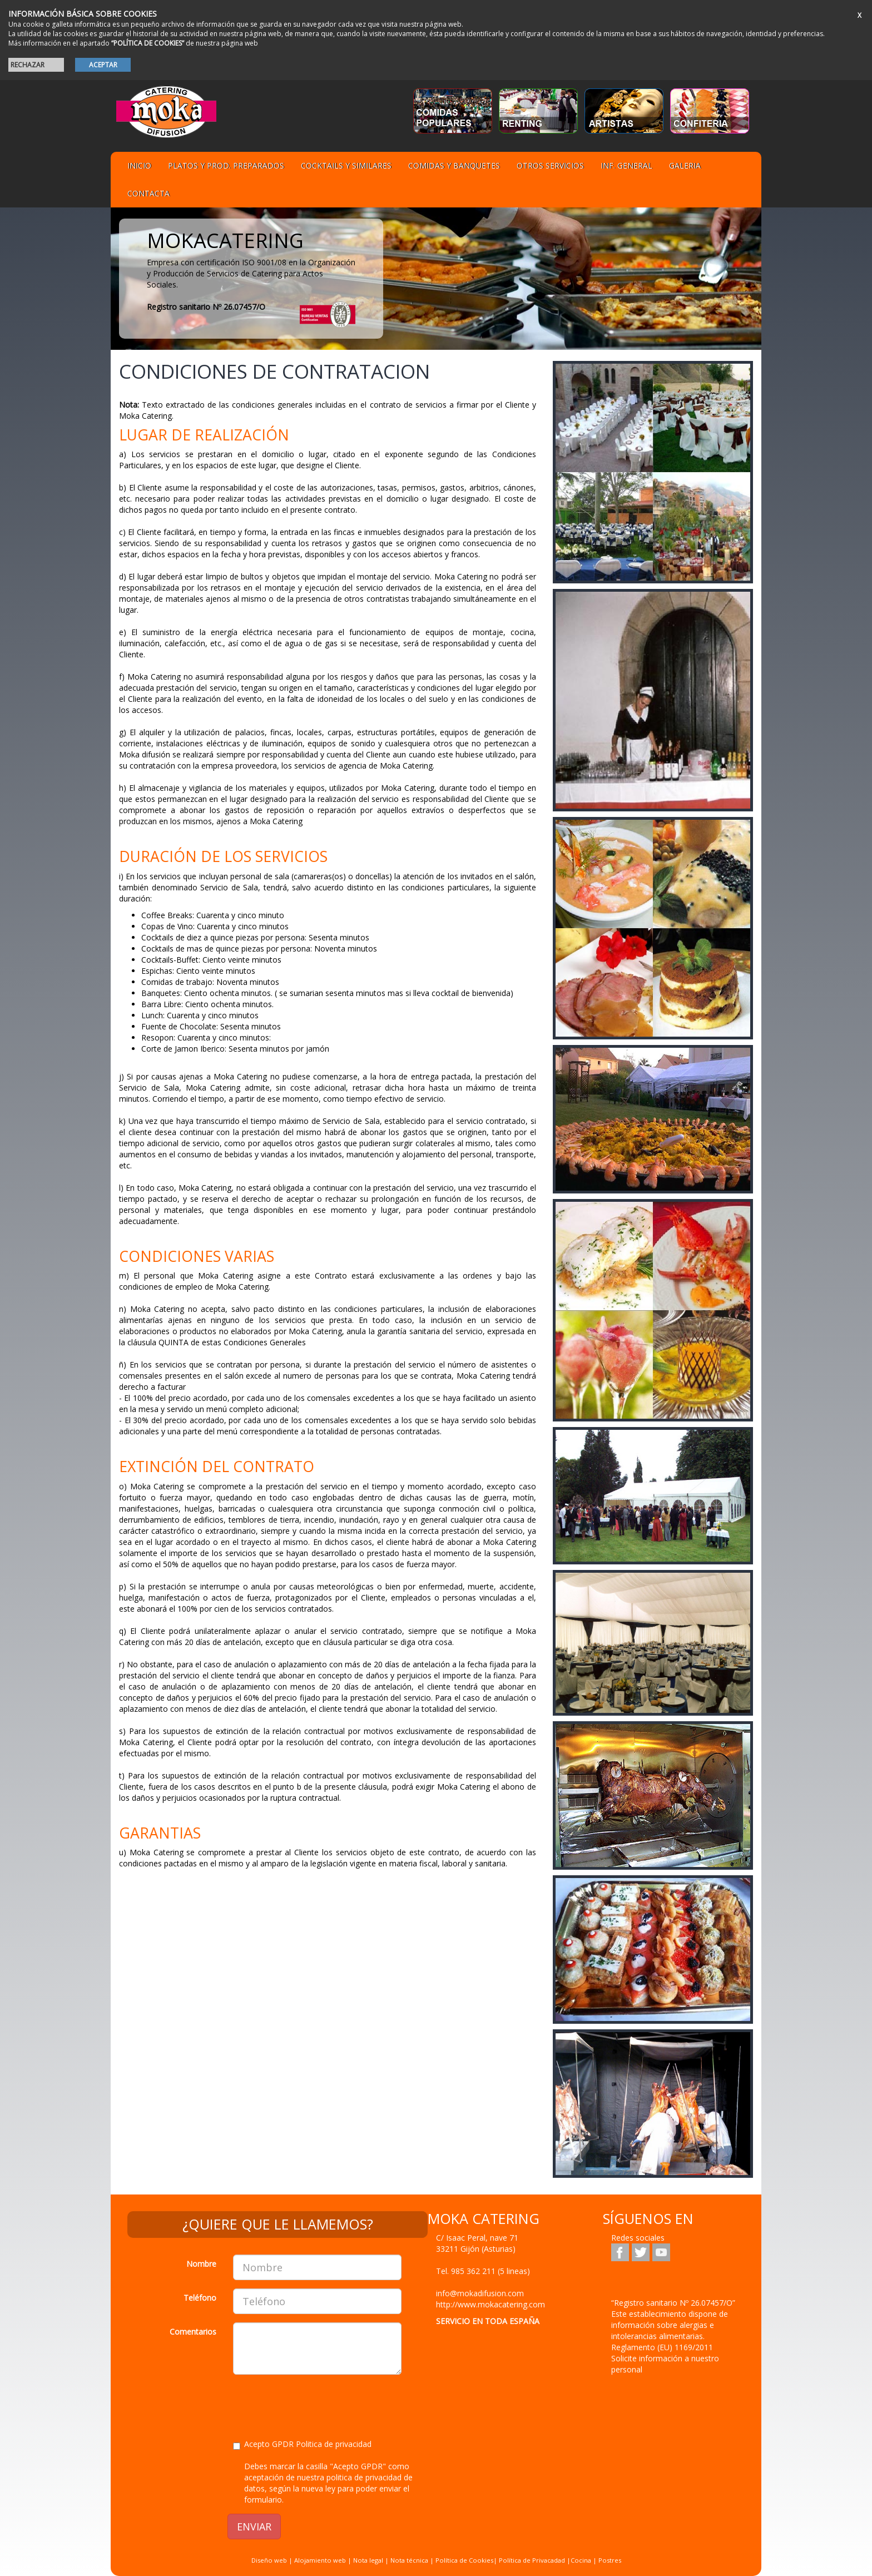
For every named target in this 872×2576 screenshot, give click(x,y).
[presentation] (317, 2404)
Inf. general (626, 165)
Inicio (139, 165)
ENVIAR (254, 2526)
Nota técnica (409, 2560)
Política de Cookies (464, 2560)
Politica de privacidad (333, 2444)
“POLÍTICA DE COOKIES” (147, 43)
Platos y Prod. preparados (226, 165)
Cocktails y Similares (346, 165)
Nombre (201, 2263)
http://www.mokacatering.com (490, 2304)
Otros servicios (550, 165)
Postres (609, 2560)
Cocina (582, 2560)
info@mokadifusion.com (480, 2293)
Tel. (483, 2271)
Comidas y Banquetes (454, 165)
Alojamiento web (320, 2560)
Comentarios (193, 2331)
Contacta (148, 193)
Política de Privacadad (532, 2560)
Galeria (685, 165)
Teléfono (200, 2297)
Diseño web (269, 2560)
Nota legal (368, 2560)
